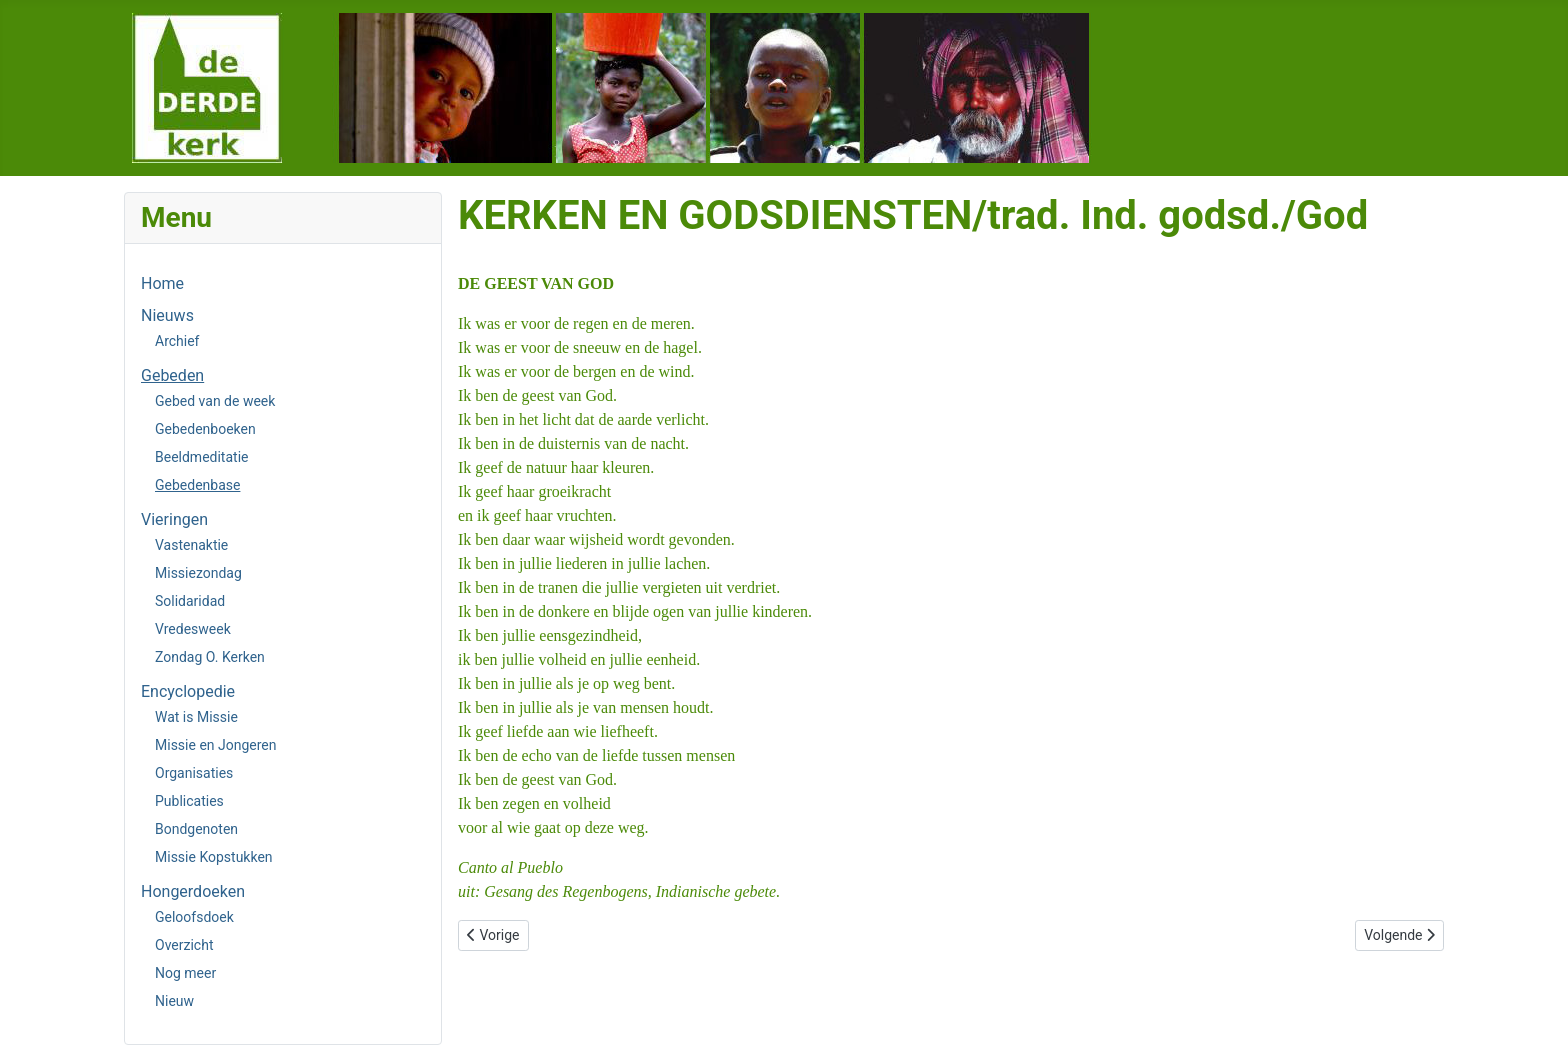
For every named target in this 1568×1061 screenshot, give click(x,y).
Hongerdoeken (193, 891)
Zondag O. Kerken (210, 657)
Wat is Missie (196, 717)
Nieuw (174, 1001)
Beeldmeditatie (201, 457)
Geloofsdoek (194, 917)
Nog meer (185, 973)
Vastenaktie (191, 545)
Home (162, 283)
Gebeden (172, 375)
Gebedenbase (197, 485)
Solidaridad (190, 601)
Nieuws (167, 315)
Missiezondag (198, 573)
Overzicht (184, 945)
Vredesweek (193, 629)
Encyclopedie (188, 691)
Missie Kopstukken (214, 857)
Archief (177, 341)
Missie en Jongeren (216, 745)
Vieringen (174, 519)
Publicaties (189, 801)
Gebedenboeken (205, 429)
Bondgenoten (196, 829)
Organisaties (194, 773)
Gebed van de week (215, 401)
